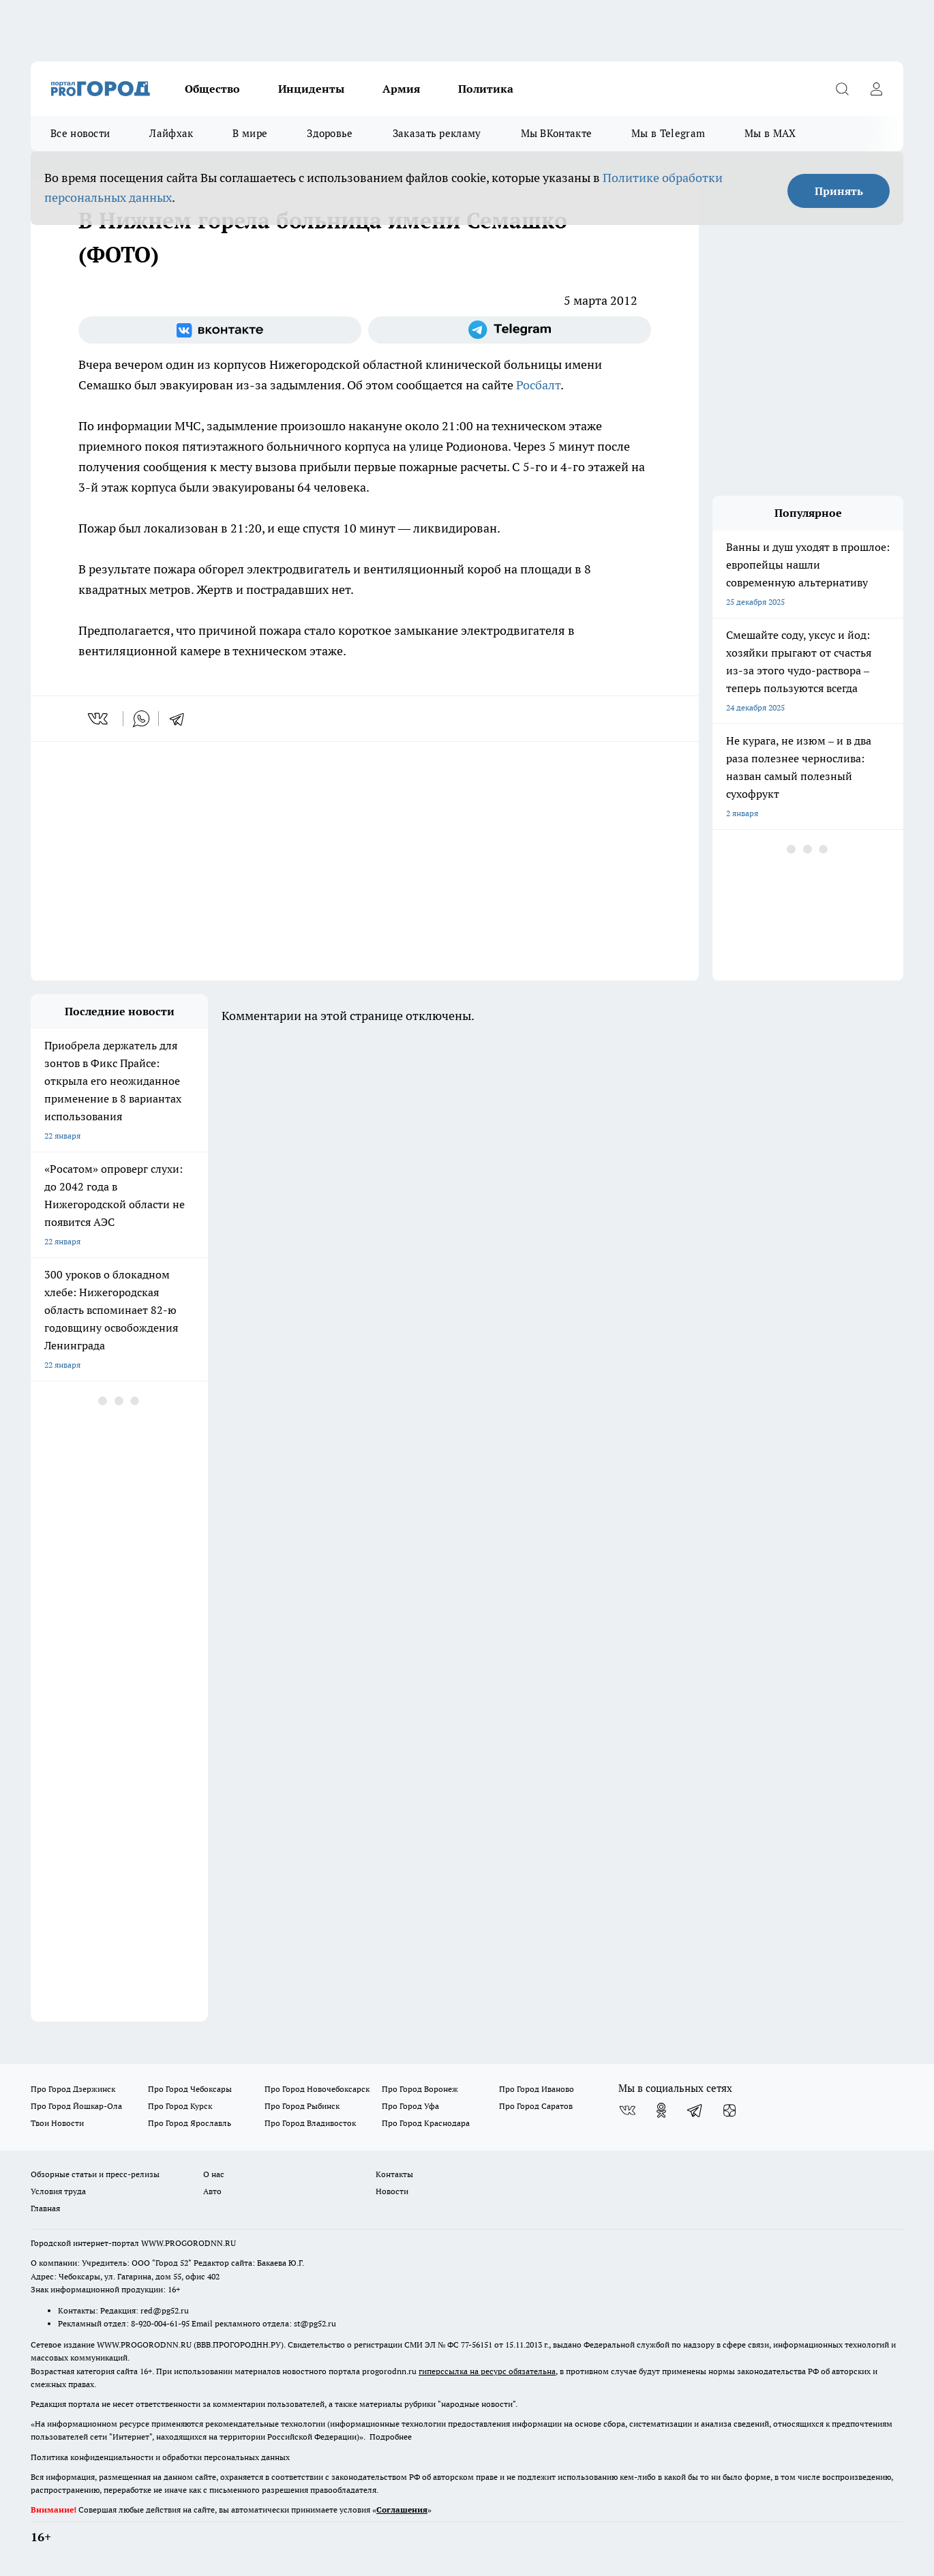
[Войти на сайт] (876, 88)
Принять (839, 191)
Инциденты (311, 88)
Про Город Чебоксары (190, 2089)
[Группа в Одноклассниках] (661, 2110)
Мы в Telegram (668, 133)
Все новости (80, 133)
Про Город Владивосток (310, 2123)
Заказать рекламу (437, 133)
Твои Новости (57, 2123)
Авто (212, 2191)
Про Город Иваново (536, 2089)
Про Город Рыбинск (302, 2106)
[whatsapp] (141, 718)
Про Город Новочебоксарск (317, 2089)
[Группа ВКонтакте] (219, 330)
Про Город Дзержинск (73, 2089)
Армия (401, 88)
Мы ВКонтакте (556, 133)
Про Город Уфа (410, 2106)
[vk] (99, 718)
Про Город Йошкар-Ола (76, 2106)
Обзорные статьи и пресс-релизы (95, 2174)
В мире (249, 133)
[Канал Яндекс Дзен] (729, 2110)
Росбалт (538, 385)
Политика (485, 88)
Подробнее (391, 2436)
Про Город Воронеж (420, 2089)
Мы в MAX (770, 133)
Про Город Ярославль (189, 2123)
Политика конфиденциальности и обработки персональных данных (160, 2457)
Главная (45, 2208)
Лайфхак (171, 133)
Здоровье (329, 133)
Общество (212, 88)
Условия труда (58, 2191)
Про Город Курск (180, 2106)
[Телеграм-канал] (509, 330)
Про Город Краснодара (426, 2123)
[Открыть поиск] (842, 88)
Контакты (394, 2174)
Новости (392, 2191)
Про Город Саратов (536, 2106)
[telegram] (181, 718)
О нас (213, 2174)
